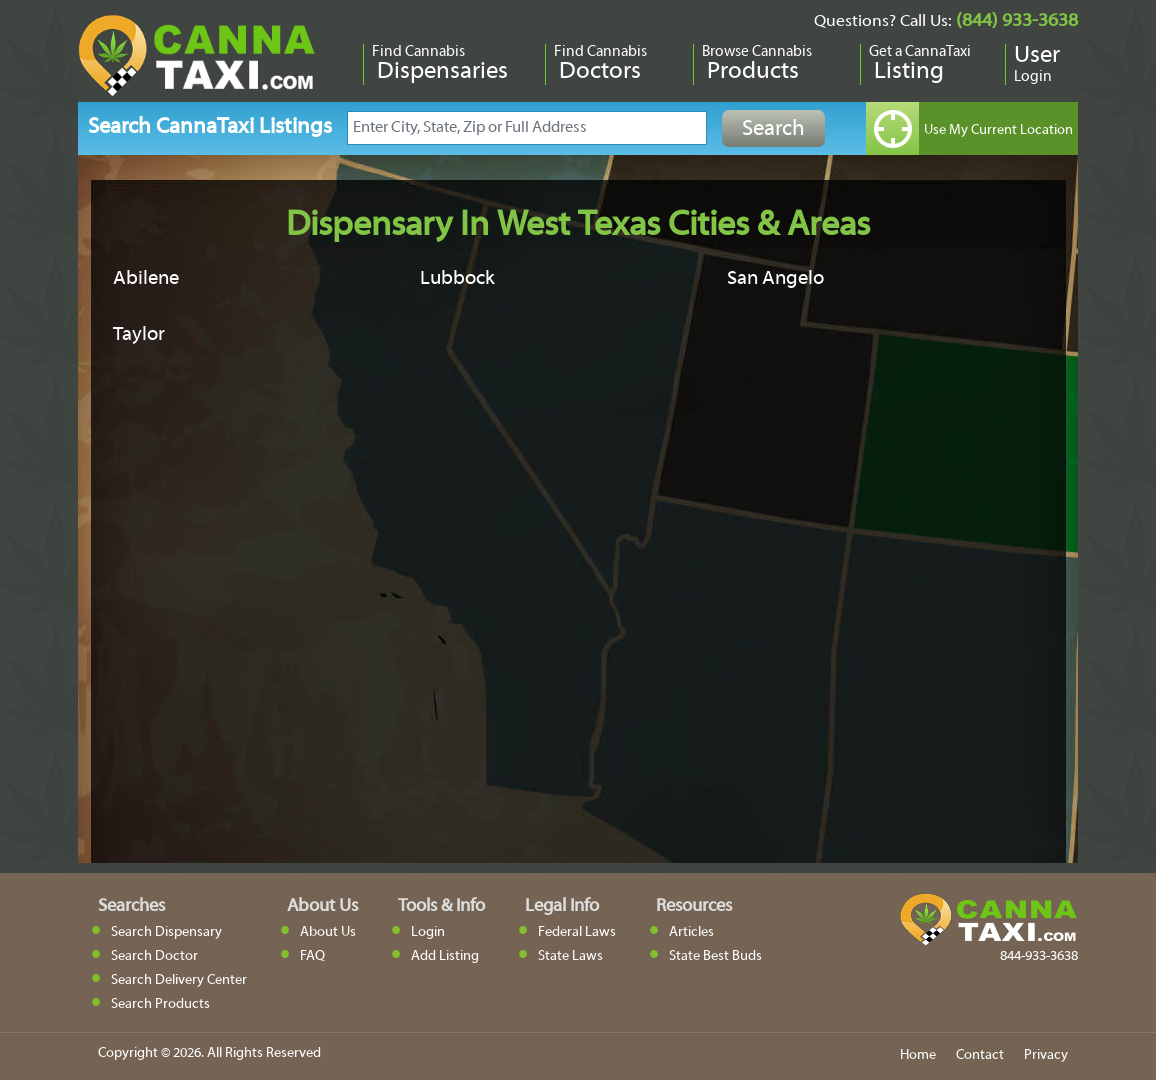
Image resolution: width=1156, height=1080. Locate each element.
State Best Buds (715, 956)
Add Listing (445, 956)
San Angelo (775, 279)
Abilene (146, 279)
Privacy (1046, 1055)
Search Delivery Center (179, 980)
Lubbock (457, 279)
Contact (980, 1055)
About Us (328, 932)
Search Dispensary (166, 932)
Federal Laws (577, 932)
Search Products (160, 1004)
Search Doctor (154, 956)
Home (918, 1055)
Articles (691, 932)
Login (428, 932)
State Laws (570, 956)
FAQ (312, 956)
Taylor (139, 335)
